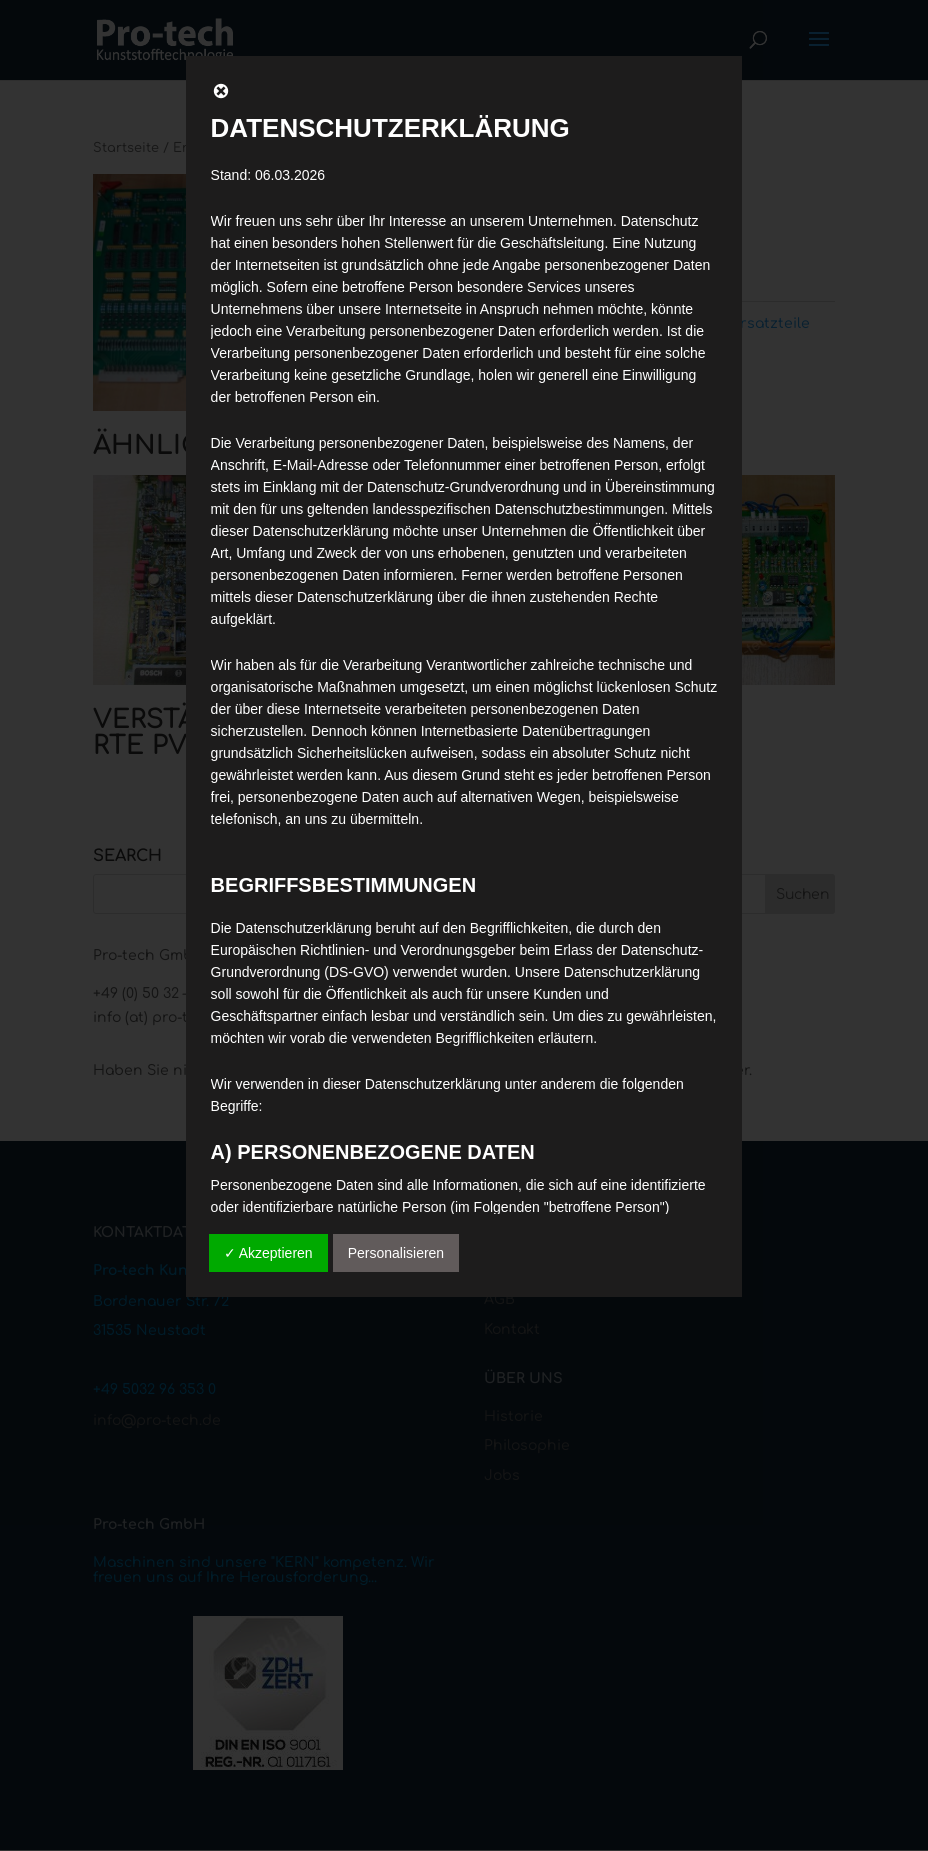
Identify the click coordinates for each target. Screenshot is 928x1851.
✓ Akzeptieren (268, 1253)
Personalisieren (396, 1253)
